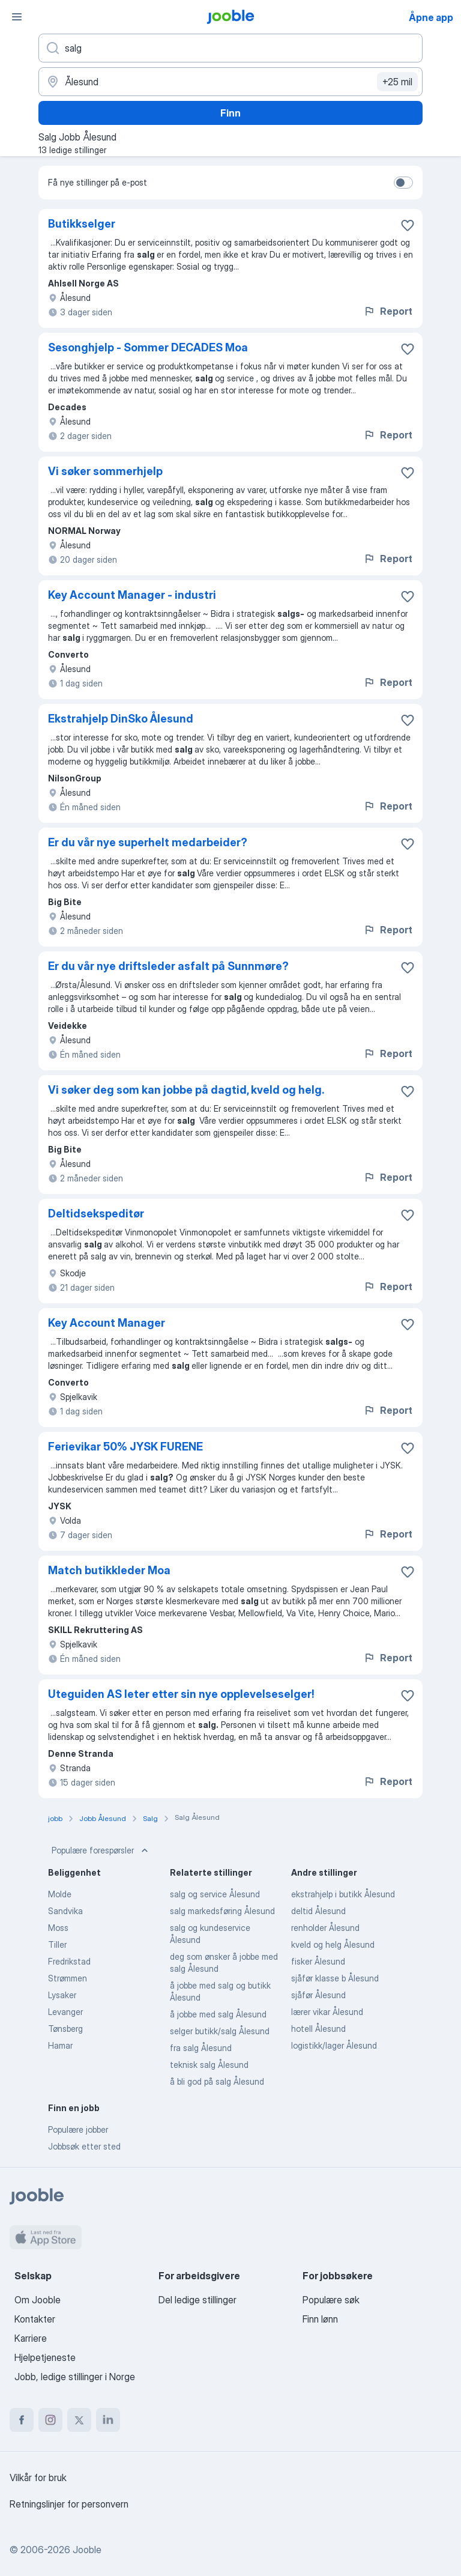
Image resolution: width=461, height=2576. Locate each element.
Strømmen (67, 1978)
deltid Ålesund (318, 1911)
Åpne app (431, 17)
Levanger (65, 2012)
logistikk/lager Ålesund (334, 2045)
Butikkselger (81, 223)
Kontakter (34, 2319)
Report (387, 311)
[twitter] (79, 2420)
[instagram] (50, 2420)
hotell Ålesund (318, 2028)
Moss (58, 1928)
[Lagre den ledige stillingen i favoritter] (407, 225)
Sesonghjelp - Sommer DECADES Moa (148, 347)
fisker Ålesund (318, 1961)
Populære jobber (78, 2129)
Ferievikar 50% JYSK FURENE (125, 1446)
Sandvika (65, 1911)
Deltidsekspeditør (96, 1213)
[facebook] (22, 2420)
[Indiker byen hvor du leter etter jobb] (230, 81)
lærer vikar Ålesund (327, 2012)
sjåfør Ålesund (318, 1995)
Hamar (60, 2045)
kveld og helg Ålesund (333, 1944)
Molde (59, 1894)
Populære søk (331, 2300)
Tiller (57, 1944)
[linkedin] (108, 2420)
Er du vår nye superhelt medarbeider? (147, 842)
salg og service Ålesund (215, 1894)
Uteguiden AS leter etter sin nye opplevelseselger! (181, 1694)
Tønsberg (65, 2028)
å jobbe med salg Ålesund (218, 2014)
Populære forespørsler (101, 1850)
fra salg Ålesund (201, 2048)
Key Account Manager (106, 1323)
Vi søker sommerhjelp (105, 471)
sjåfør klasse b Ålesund (335, 1978)
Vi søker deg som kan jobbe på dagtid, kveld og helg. (186, 1089)
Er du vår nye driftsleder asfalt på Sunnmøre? (168, 966)
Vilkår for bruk (38, 2477)
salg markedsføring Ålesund (222, 1911)
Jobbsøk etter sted (84, 2146)
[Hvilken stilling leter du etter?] (230, 48)
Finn (230, 113)
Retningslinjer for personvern (69, 2504)
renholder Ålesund (325, 1928)
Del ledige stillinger (197, 2300)
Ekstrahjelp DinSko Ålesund (120, 718)
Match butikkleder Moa (109, 1570)
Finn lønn (320, 2319)
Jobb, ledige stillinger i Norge (74, 2377)
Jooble (87, 2550)
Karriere (30, 2338)
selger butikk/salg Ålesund (220, 2031)
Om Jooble (37, 2300)
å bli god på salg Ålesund (217, 2081)
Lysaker (62, 1995)
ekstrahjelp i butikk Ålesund (343, 1894)
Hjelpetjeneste (45, 2357)
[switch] (403, 183)
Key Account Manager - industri (132, 595)
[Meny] (17, 17)
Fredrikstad (69, 1961)
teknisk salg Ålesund (209, 2064)
